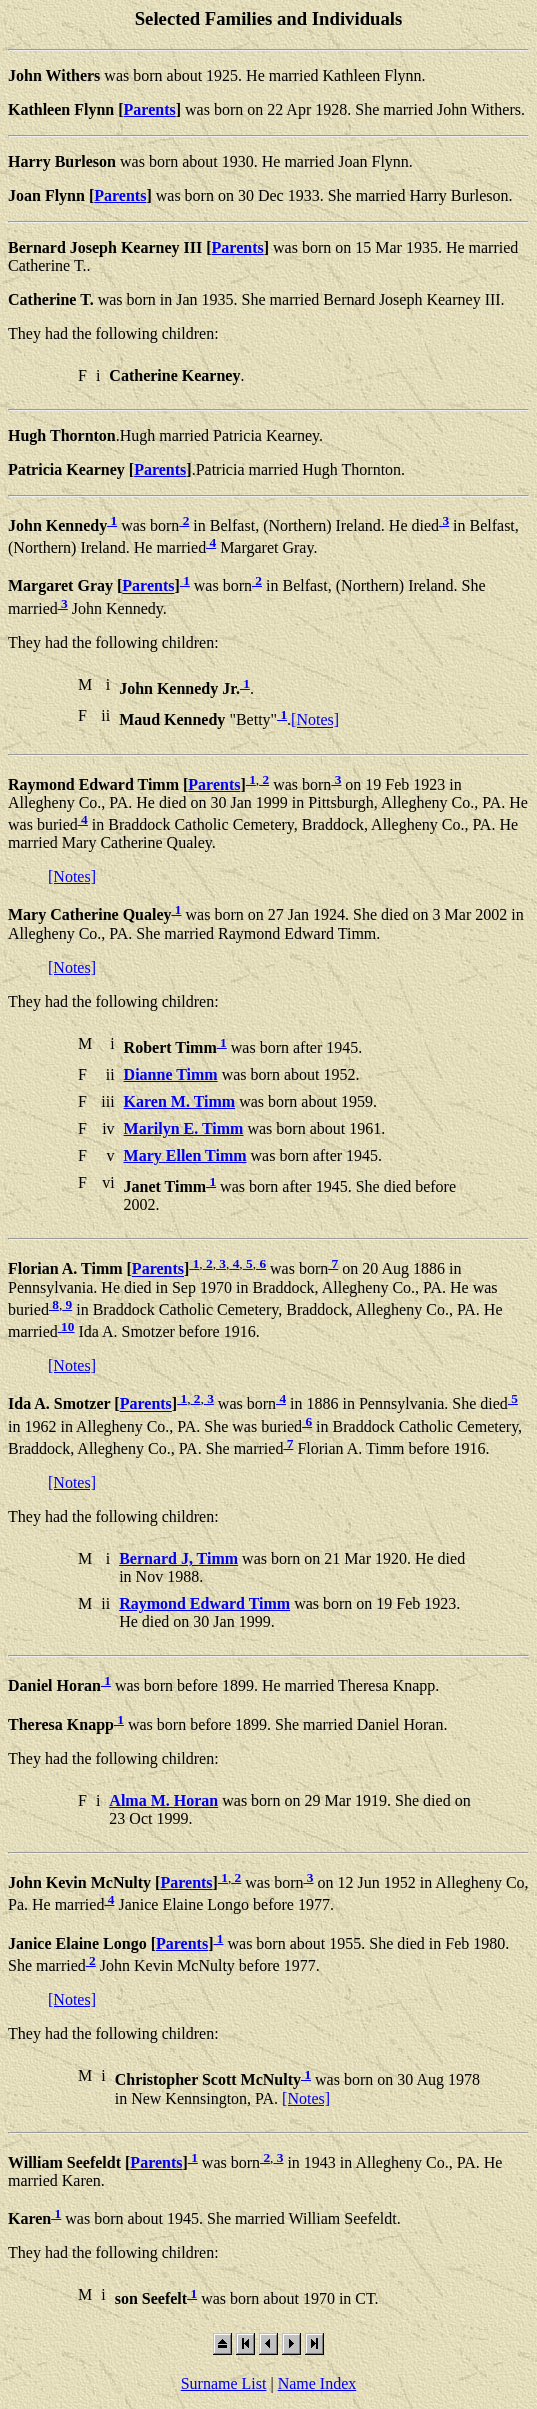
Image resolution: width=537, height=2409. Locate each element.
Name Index (317, 2383)
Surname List (224, 2383)
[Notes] (315, 720)
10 (66, 1326)
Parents (150, 109)
